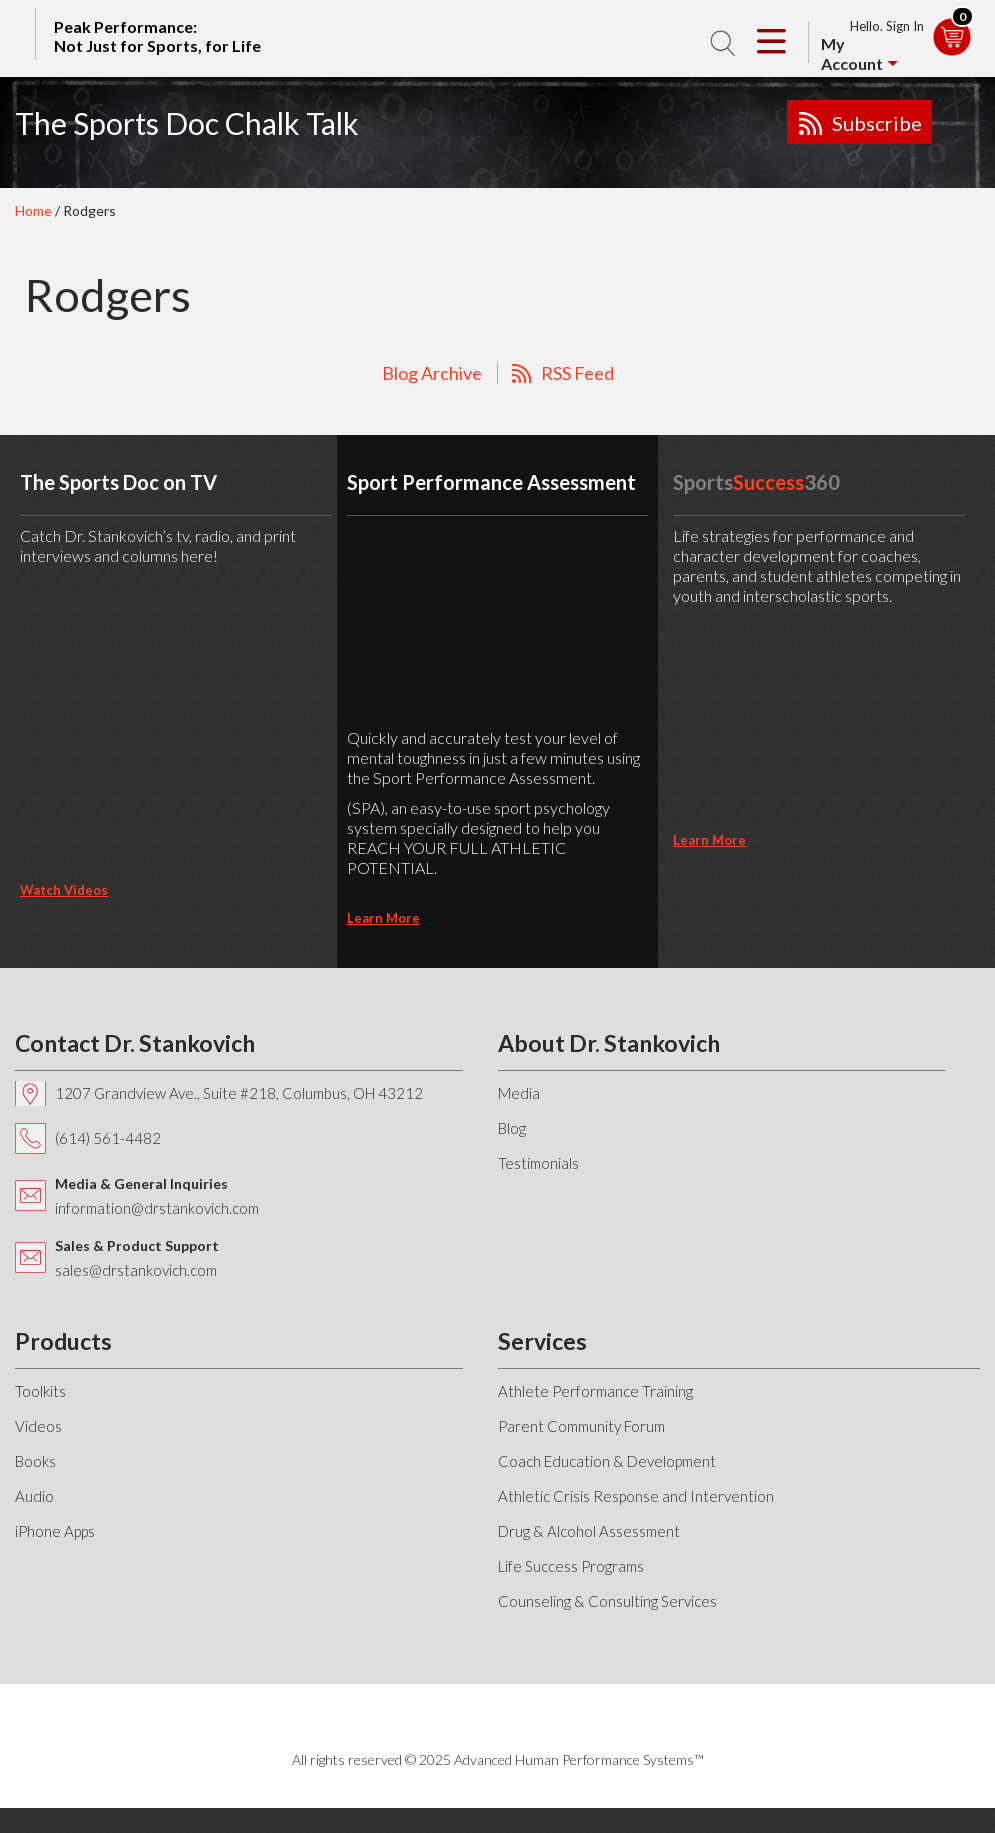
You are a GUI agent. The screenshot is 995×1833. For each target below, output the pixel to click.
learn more (383, 918)
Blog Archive (432, 373)
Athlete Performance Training (595, 1391)
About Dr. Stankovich (609, 1043)
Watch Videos (64, 890)
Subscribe (877, 123)
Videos (38, 1426)
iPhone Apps (55, 1531)
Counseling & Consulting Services (607, 1601)
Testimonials (538, 1163)
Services (542, 1341)
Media (519, 1093)
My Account (852, 53)
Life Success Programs (571, 1566)
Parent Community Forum (581, 1426)
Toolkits (40, 1391)
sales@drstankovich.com (136, 1270)
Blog (512, 1128)
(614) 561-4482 (108, 1138)
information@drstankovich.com (157, 1208)
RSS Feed (577, 373)
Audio (34, 1496)
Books (35, 1461)
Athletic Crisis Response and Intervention (636, 1496)
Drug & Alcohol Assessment (589, 1531)
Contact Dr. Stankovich (135, 1043)
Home (33, 210)
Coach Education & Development (607, 1461)
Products (63, 1341)
